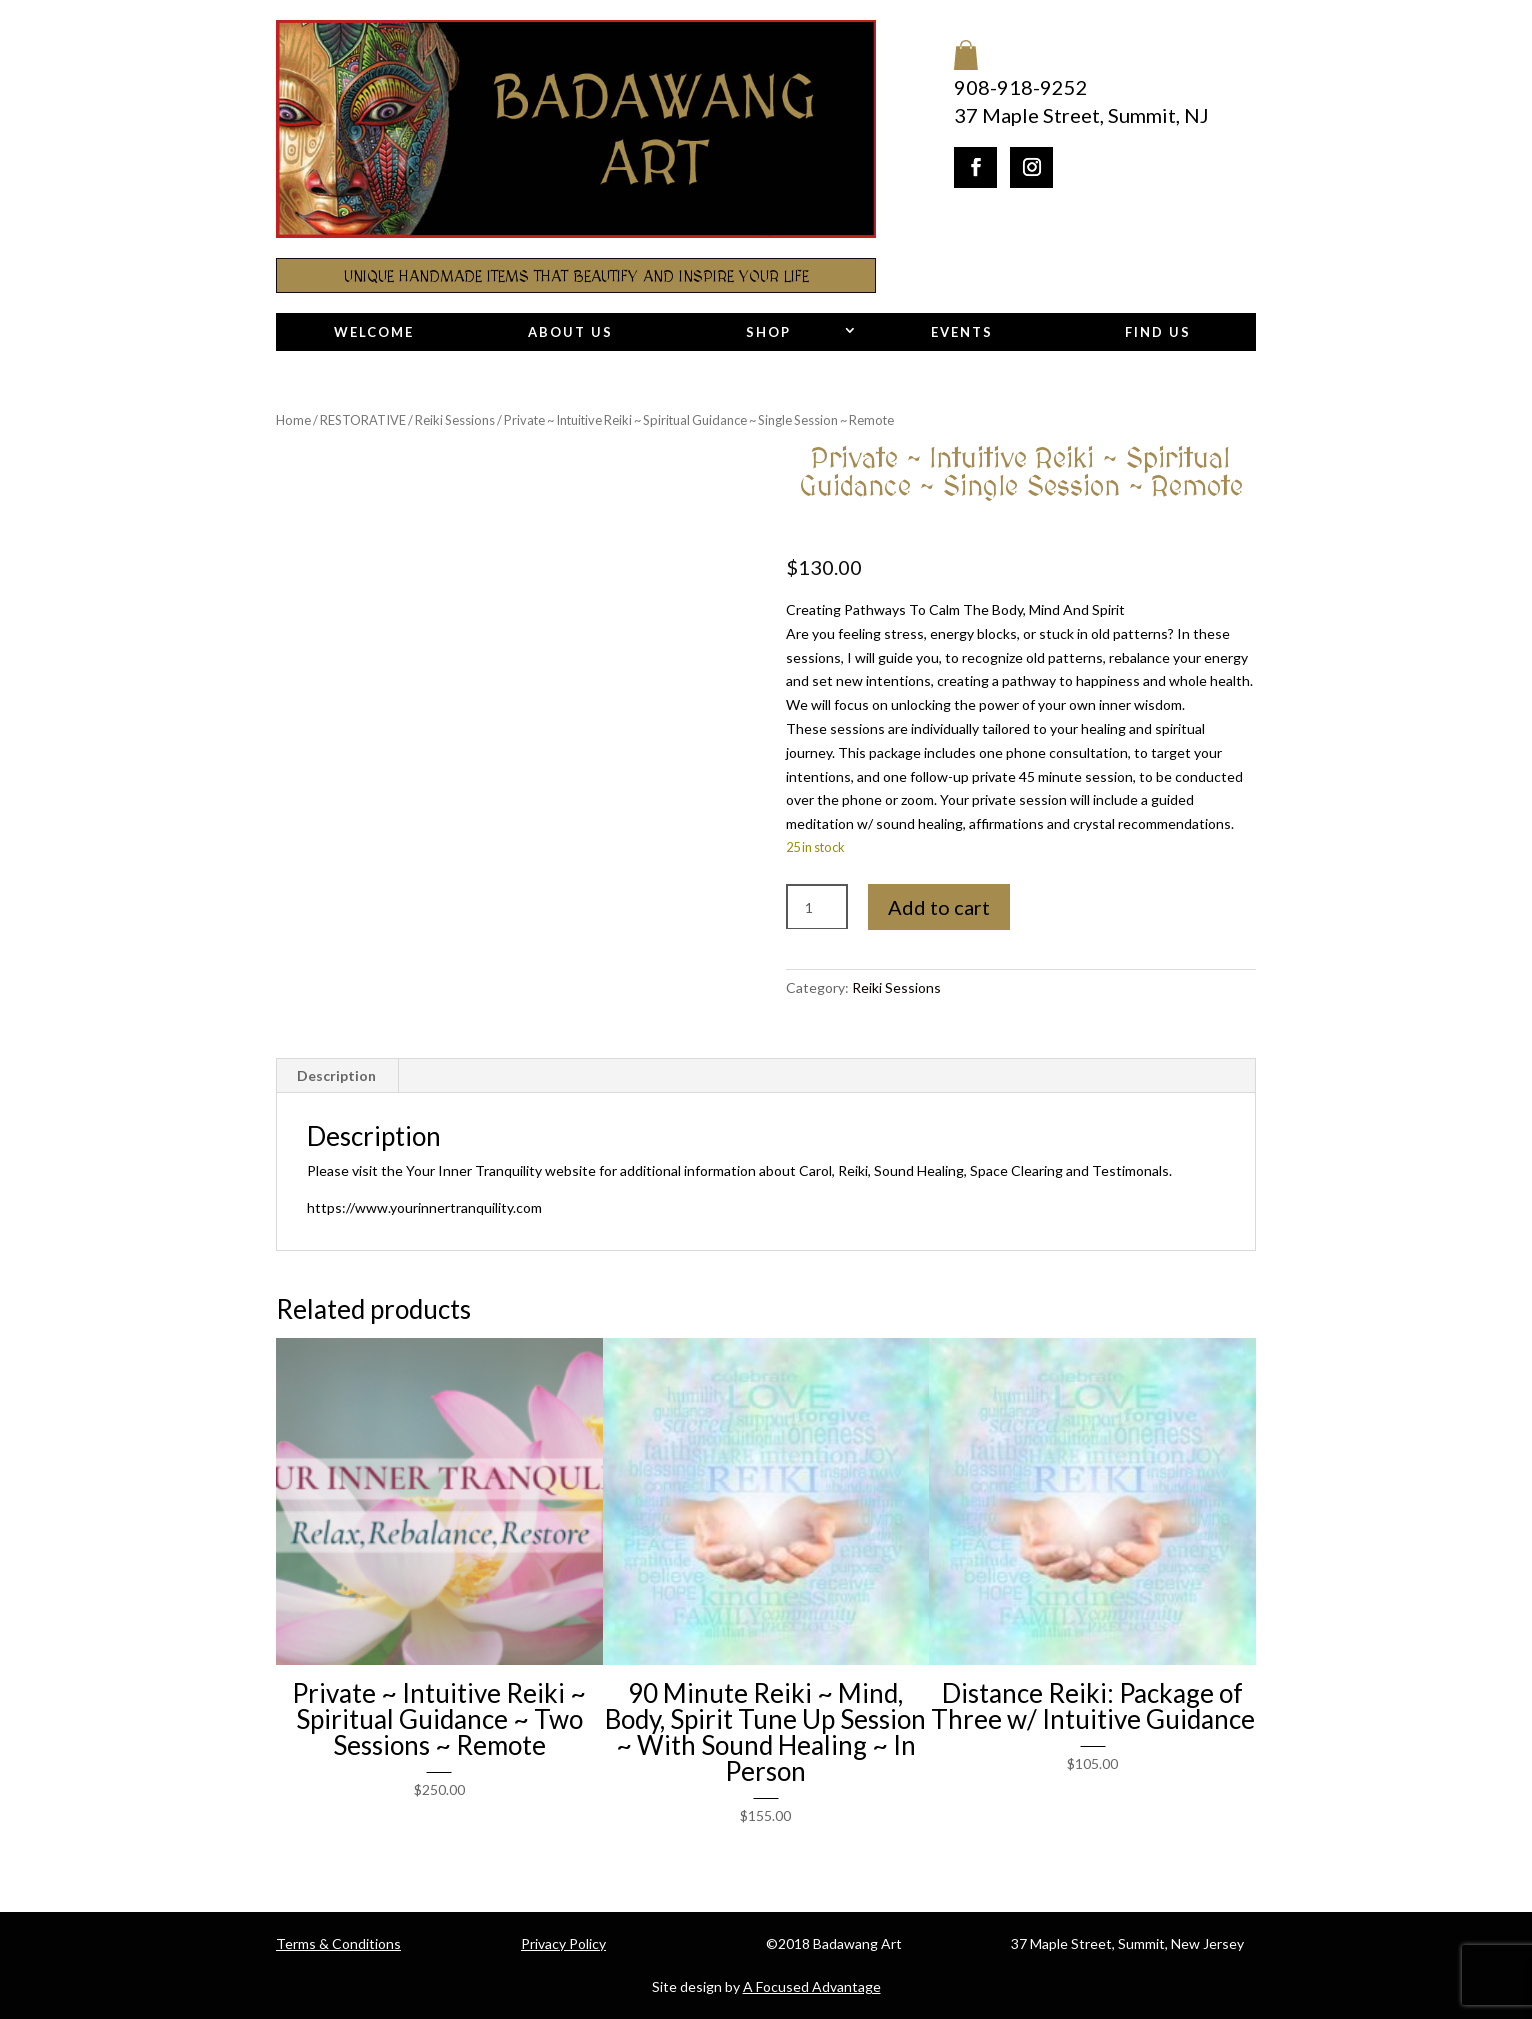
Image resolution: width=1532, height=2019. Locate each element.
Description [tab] (336, 1075)
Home (293, 420)
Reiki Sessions (455, 420)
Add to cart (939, 907)
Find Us (1158, 332)
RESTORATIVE (363, 420)
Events (962, 332)
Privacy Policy (563, 1943)
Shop (768, 332)
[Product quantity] (817, 907)
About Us (570, 332)
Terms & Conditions (338, 1943)
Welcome (374, 332)
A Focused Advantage (812, 1986)
